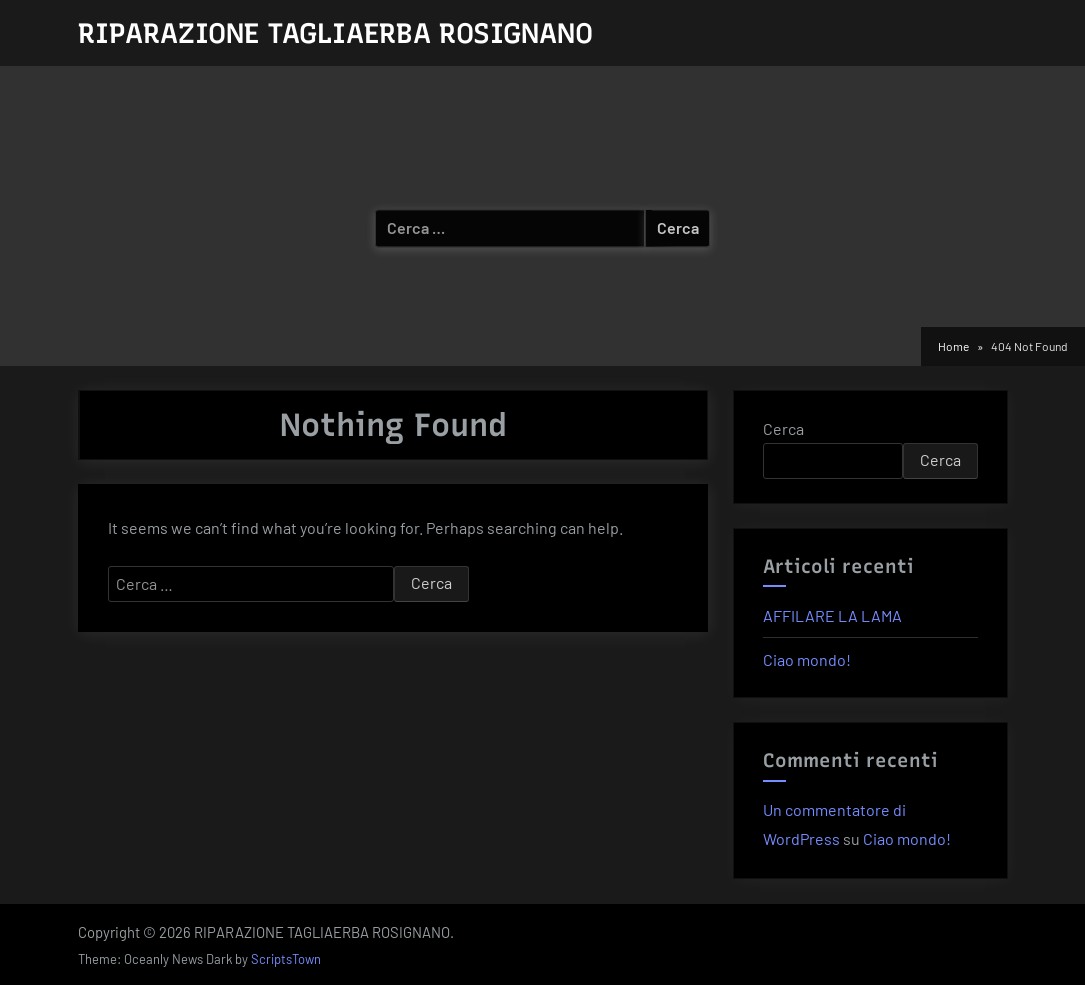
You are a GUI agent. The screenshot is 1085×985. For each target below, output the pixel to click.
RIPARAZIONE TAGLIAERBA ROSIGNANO (335, 33)
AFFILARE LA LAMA (832, 615)
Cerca (783, 428)
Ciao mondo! (807, 659)
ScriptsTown (286, 959)
